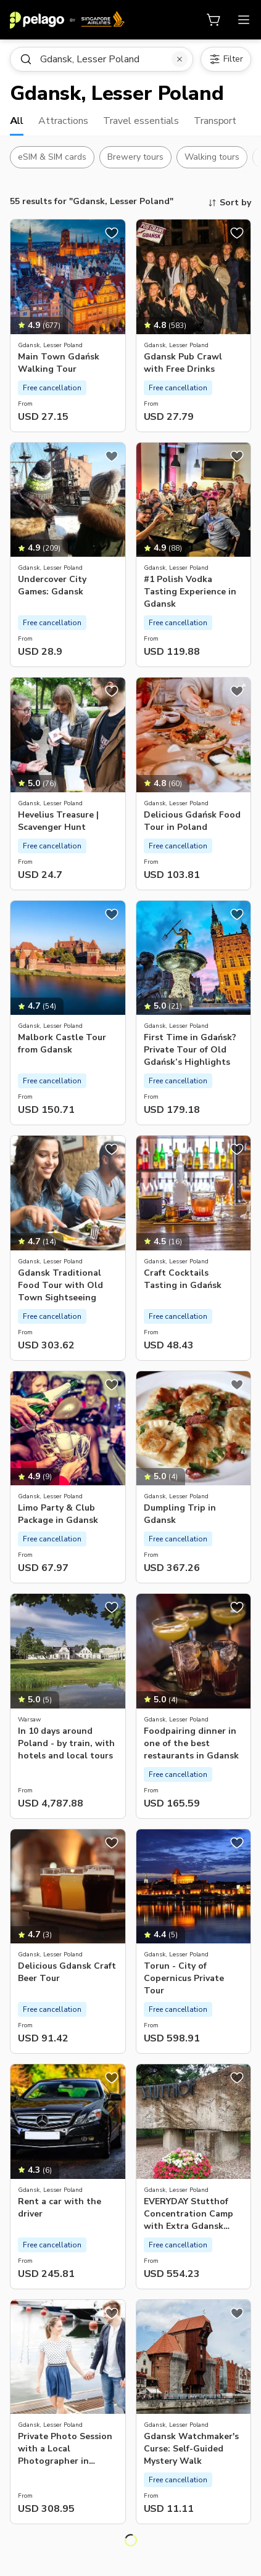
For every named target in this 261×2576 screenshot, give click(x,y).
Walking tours (211, 157)
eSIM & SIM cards (52, 157)
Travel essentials (141, 121)
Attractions (63, 121)
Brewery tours (135, 157)
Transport (215, 121)
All (16, 121)
